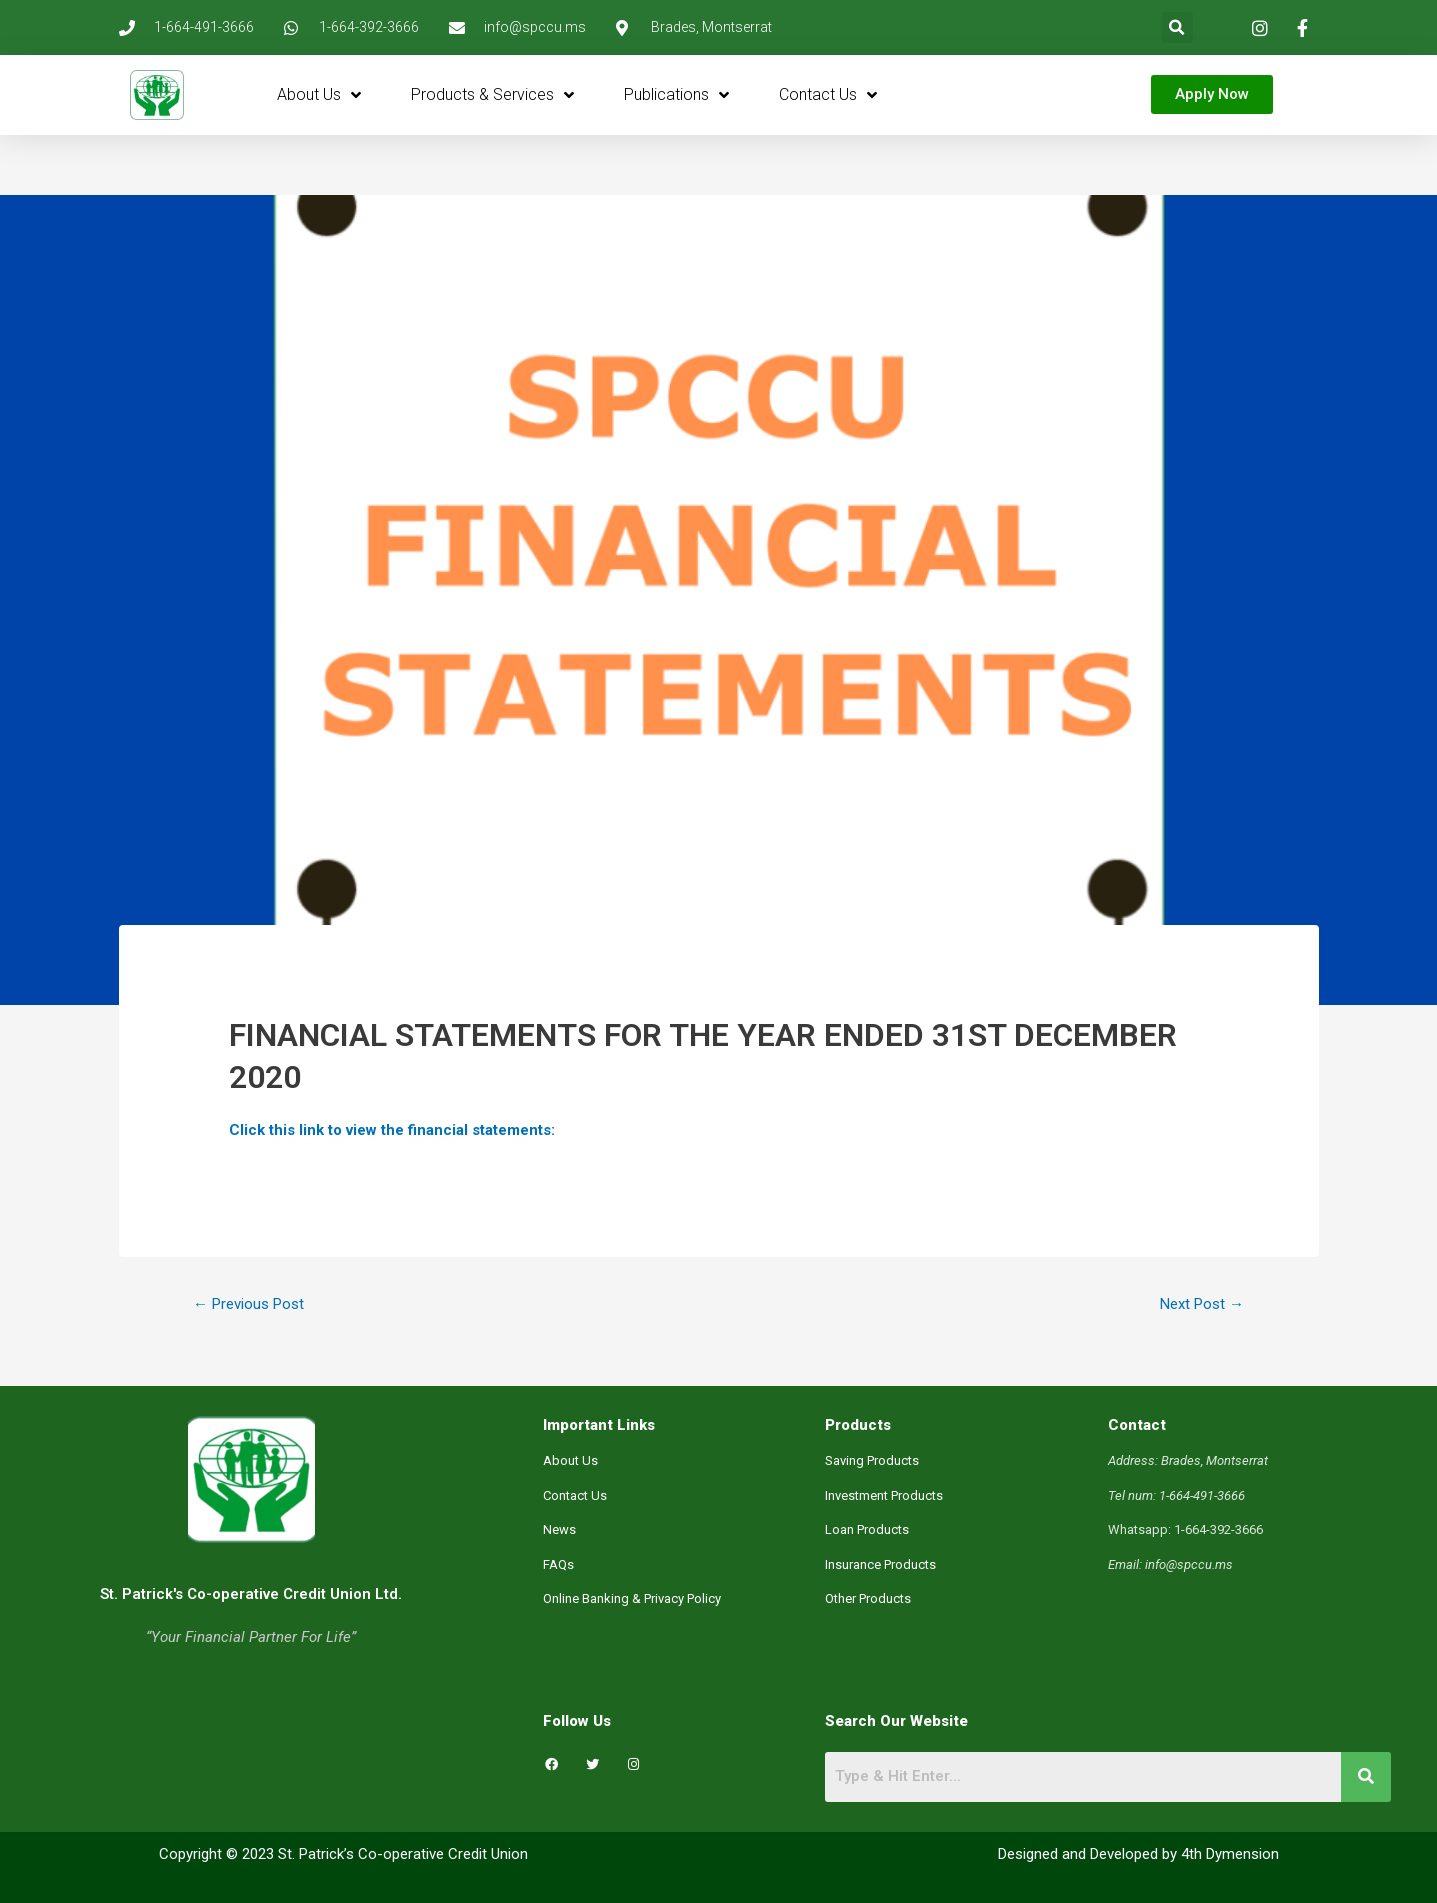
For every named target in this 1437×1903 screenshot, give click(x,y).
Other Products (868, 1598)
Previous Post (248, 1304)
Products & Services (492, 95)
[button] (1177, 27)
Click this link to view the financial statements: (392, 1130)
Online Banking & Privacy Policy (632, 1598)
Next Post (1202, 1304)
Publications (676, 95)
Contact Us (828, 95)
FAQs (558, 1564)
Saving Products (872, 1460)
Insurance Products (880, 1564)
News (559, 1529)
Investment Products (884, 1495)
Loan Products (867, 1529)
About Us (319, 95)
